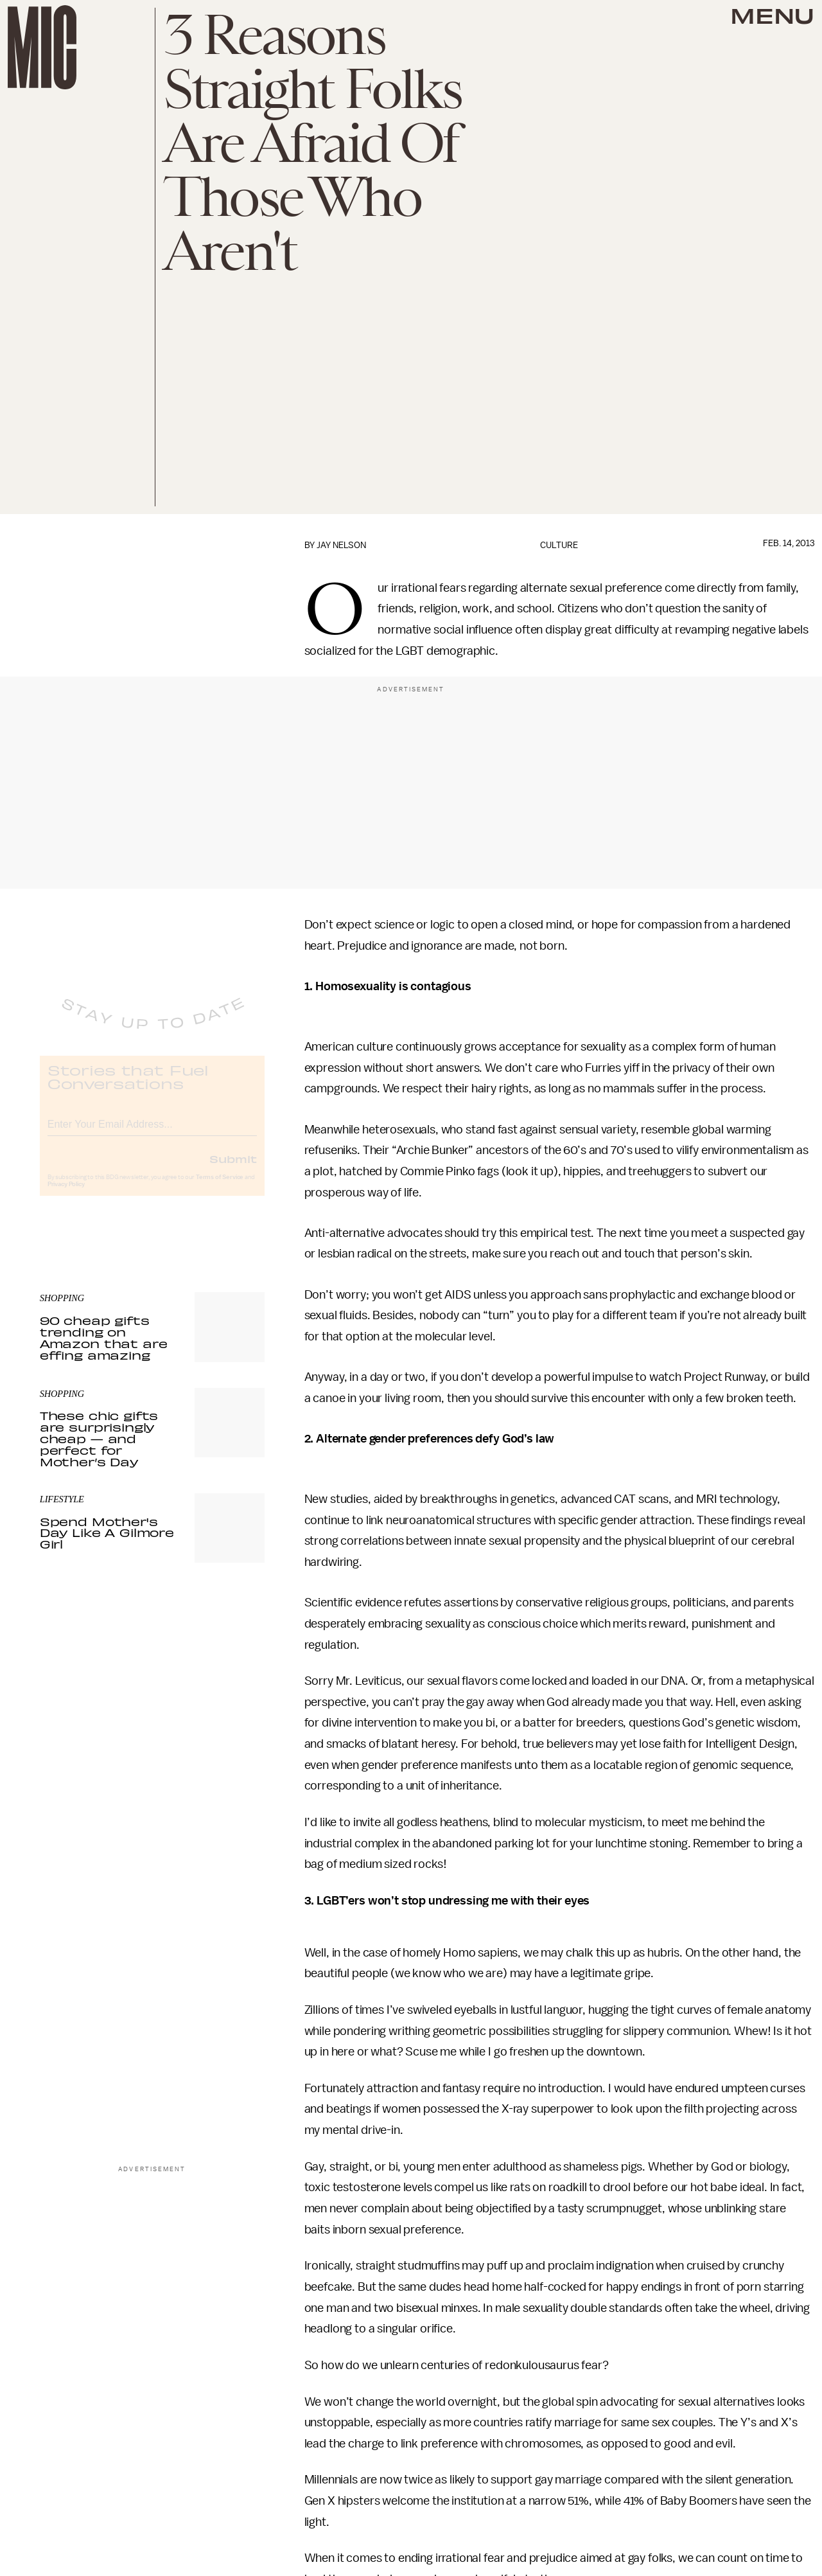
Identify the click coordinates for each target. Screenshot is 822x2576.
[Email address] (152, 1132)
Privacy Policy (66, 1194)
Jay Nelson (341, 545)
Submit (233, 1168)
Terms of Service (219, 1187)
